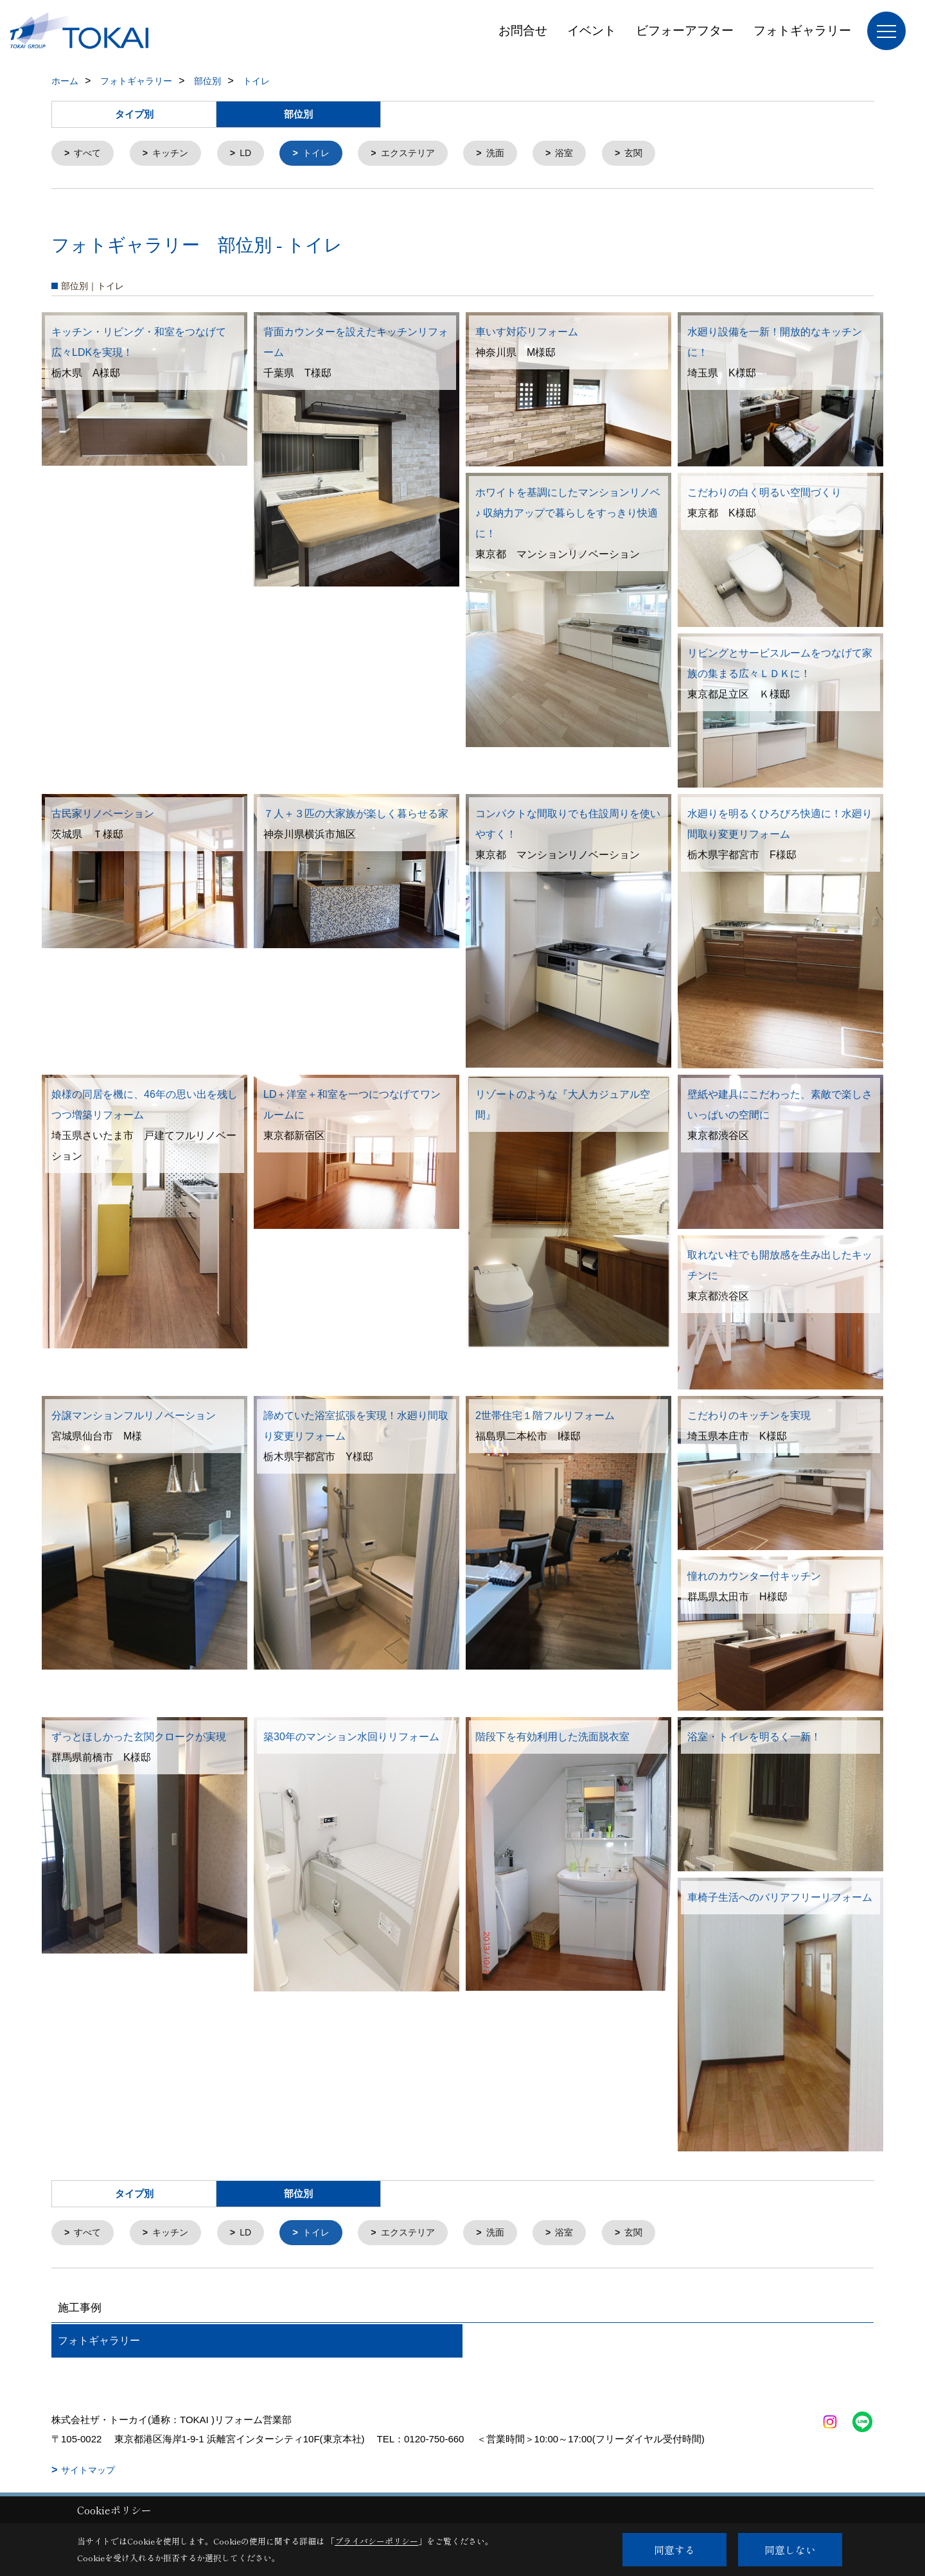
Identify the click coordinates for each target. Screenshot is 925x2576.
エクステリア (421, 153)
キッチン (174, 153)
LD (252, 153)
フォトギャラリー (802, 30)
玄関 (653, 153)
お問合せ (522, 30)
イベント (591, 30)
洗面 (511, 153)
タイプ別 (134, 114)
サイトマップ (88, 2472)
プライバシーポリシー (376, 2541)
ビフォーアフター (685, 30)
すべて (89, 153)
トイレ (325, 153)
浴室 (582, 153)
